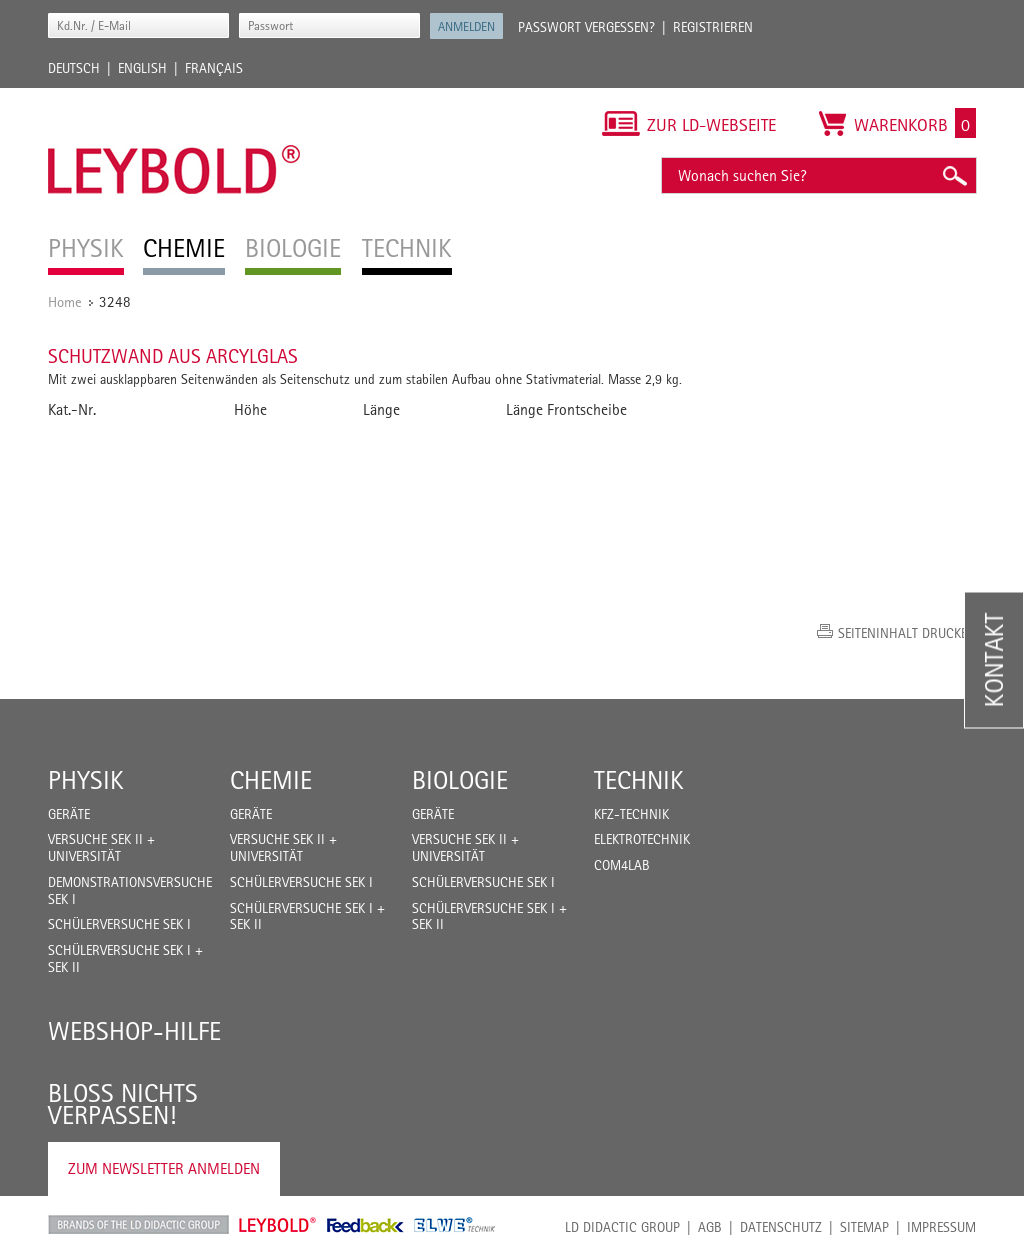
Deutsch (74, 68)
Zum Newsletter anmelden (164, 1168)
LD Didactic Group (622, 1227)
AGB (710, 1227)
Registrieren (713, 27)
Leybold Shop (278, 1225)
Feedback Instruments (365, 1225)
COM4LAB (622, 865)
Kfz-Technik (631, 814)
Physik (86, 780)
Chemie (271, 780)
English (142, 68)
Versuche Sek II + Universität (101, 847)
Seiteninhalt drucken (907, 633)
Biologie (460, 780)
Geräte (69, 814)
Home (65, 301)
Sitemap (864, 1227)
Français (214, 68)
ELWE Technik (455, 1225)
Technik (639, 780)
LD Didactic (138, 1225)
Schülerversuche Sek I (119, 924)
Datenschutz (781, 1227)
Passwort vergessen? (586, 27)
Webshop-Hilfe (134, 1031)
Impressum (941, 1227)
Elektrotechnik (642, 839)
